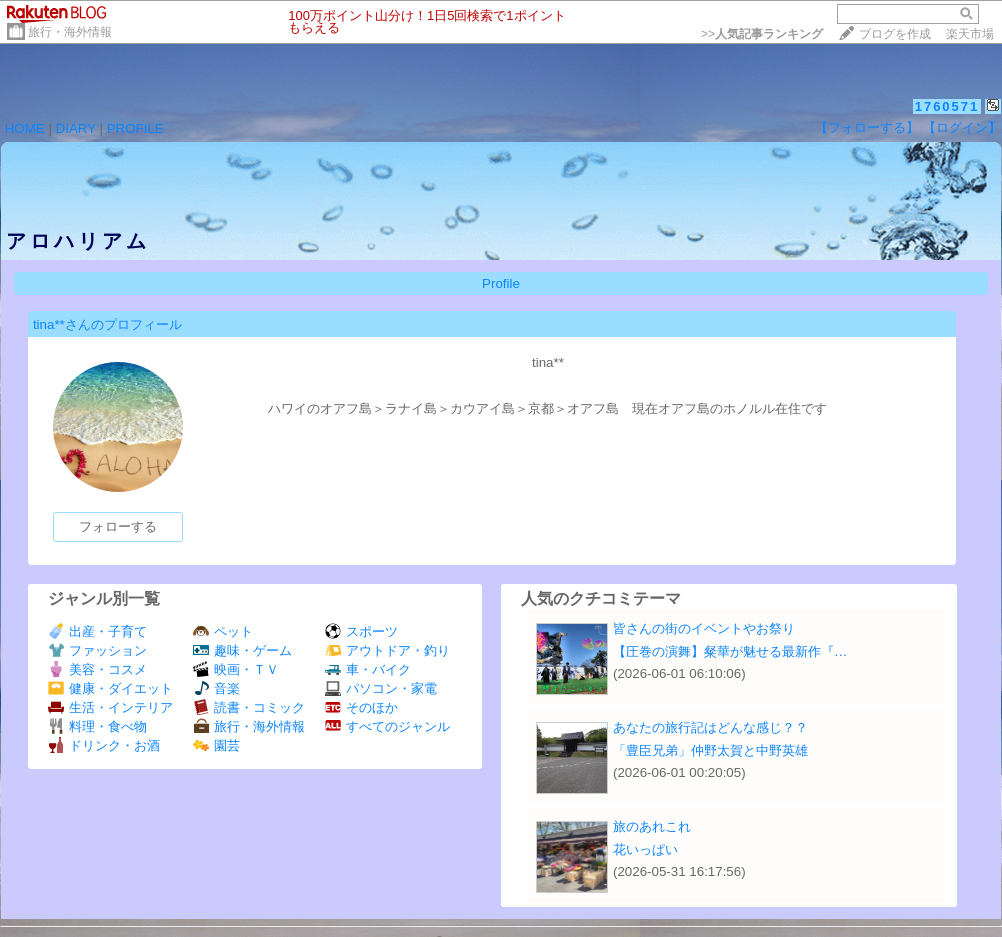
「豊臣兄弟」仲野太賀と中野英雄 (710, 750)
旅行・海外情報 (70, 32)
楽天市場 (970, 34)
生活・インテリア (110, 707)
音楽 (216, 688)
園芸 (216, 745)
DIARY (76, 128)
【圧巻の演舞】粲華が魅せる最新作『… (730, 651)
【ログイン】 (962, 127)
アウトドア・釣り (387, 650)
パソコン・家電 (381, 688)
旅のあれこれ (652, 826)
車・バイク (368, 669)
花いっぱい (645, 849)
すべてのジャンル (387, 726)
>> (762, 34)
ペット (223, 631)
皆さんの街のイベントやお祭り (704, 628)
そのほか (361, 707)
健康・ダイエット (110, 688)
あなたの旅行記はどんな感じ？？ (710, 727)
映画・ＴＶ (236, 669)
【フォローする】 (867, 127)
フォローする (118, 526)
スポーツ (361, 631)
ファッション (97, 650)
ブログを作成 (895, 34)
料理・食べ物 (97, 726)
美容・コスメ (97, 669)
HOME (25, 128)
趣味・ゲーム (242, 650)
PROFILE (135, 128)
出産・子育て (97, 631)
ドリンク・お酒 (104, 745)
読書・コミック (249, 707)
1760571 (947, 106)
